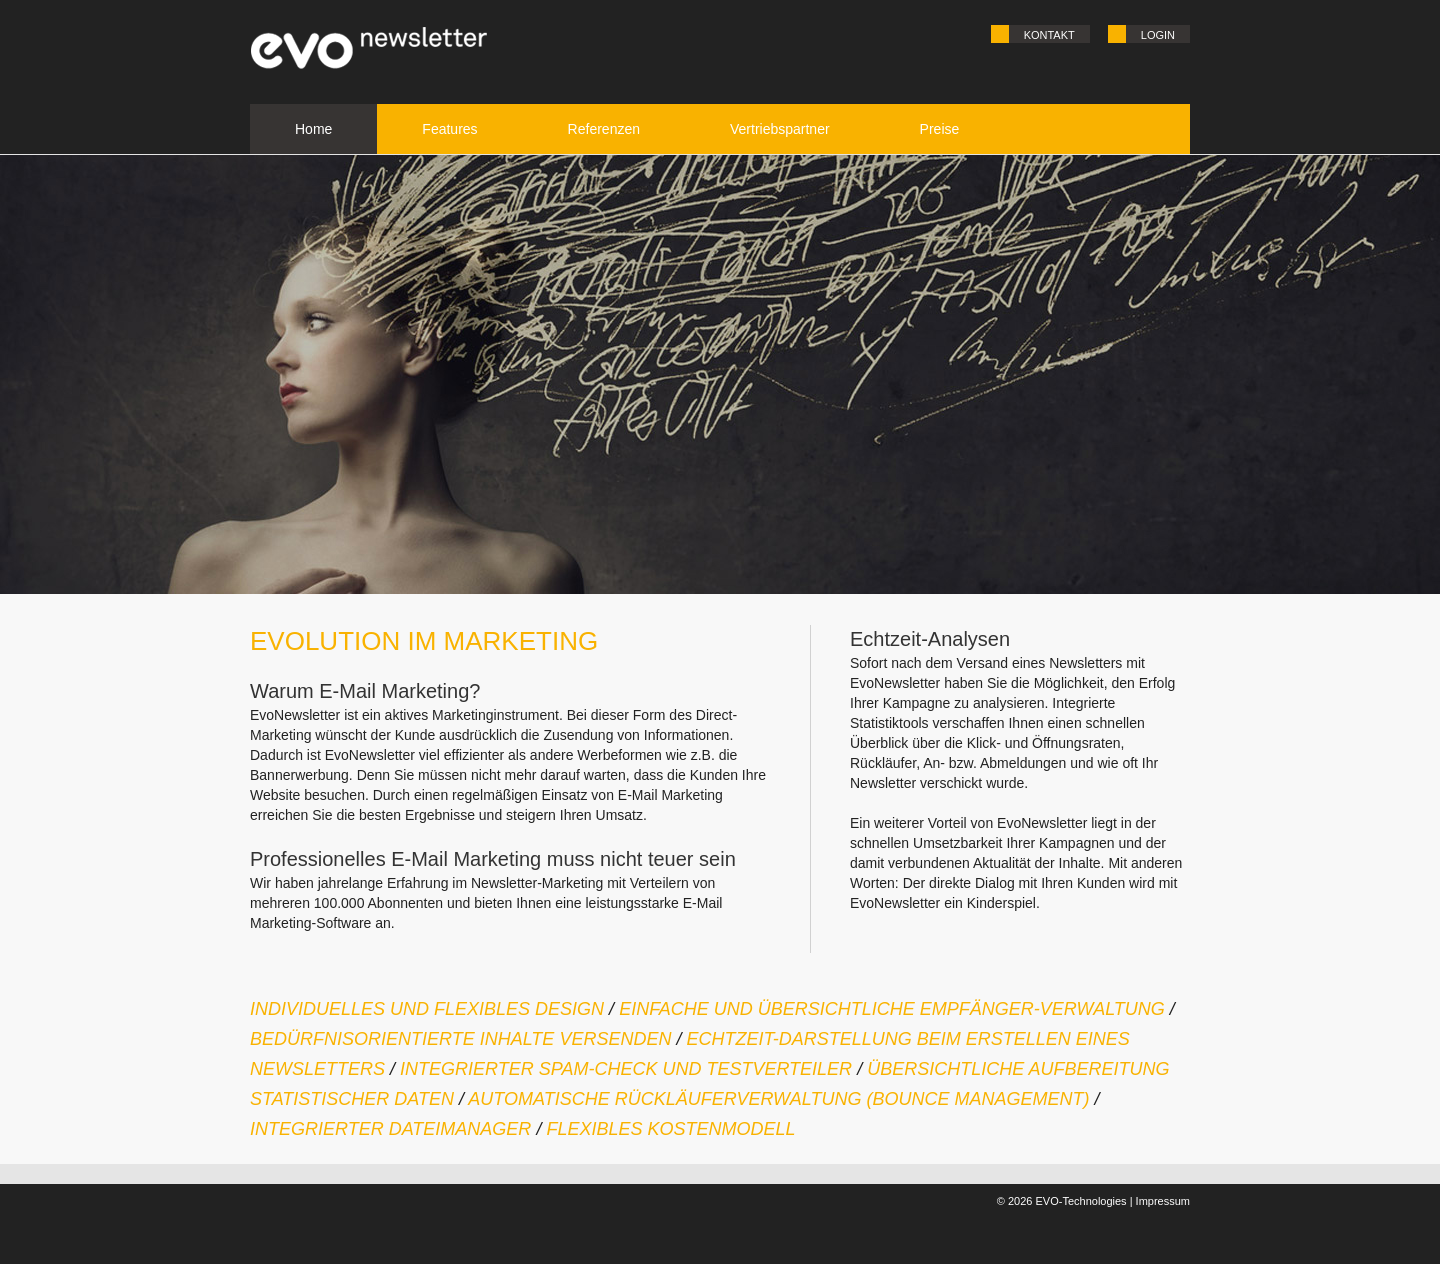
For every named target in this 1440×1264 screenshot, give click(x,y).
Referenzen (604, 129)
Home (313, 129)
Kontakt (1049, 35)
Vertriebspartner (780, 129)
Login (1158, 35)
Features (449, 129)
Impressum (1163, 1201)
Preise (940, 129)
